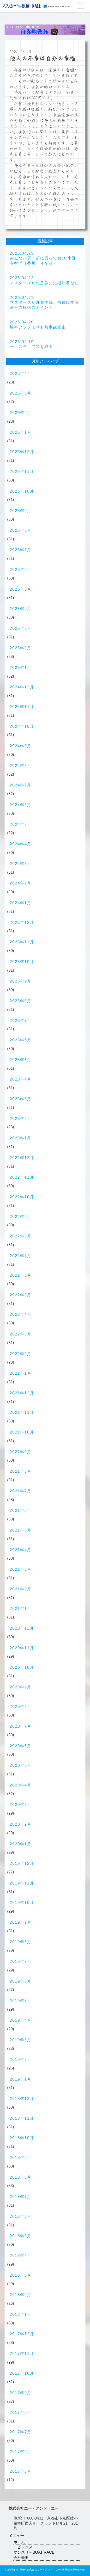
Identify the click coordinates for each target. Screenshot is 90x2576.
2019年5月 (21, 2001)
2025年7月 (21, 550)
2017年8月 (21, 2412)
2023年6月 (21, 1040)
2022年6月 (21, 1275)
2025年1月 (21, 668)
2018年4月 (21, 2256)
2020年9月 (21, 1687)
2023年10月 (22, 962)
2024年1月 (21, 903)
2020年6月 (21, 1746)
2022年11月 (22, 1177)
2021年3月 (21, 1569)
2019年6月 (21, 1981)
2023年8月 (21, 1001)
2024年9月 (21, 746)
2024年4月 (21, 844)
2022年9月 (21, 1217)
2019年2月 (21, 2059)
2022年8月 (21, 1236)
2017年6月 (21, 2452)
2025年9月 (21, 511)
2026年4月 (21, 373)
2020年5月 (21, 1765)
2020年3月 (21, 1805)
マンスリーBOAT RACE (33, 2552)
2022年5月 (21, 1295)
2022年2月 (21, 1354)
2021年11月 (22, 1412)
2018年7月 (21, 2197)
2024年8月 (21, 766)
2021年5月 (21, 1530)
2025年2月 (21, 648)
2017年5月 (21, 2471)
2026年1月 (21, 432)
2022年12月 (22, 1158)
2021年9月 (21, 1452)
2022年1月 (21, 1373)
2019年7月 (21, 1961)
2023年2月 (21, 1119)
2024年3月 (21, 864)
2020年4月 (21, 1785)
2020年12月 (22, 1628)
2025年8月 (21, 530)
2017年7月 (21, 2432)
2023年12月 (22, 922)
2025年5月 (21, 589)
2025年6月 (21, 570)
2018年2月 (21, 2295)
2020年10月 (22, 1667)
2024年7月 (21, 785)
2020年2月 (21, 1824)
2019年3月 (21, 2040)
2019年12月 (22, 1863)
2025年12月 (22, 452)
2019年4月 (21, 2020)
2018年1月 (21, 2314)
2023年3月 (21, 1099)
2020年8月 (21, 1707)
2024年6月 (21, 805)
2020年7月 (21, 1726)
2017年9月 (21, 2393)
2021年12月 (22, 1393)
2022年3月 (21, 1334)
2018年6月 (21, 2216)
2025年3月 (21, 628)
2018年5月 (21, 2236)
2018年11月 (22, 2118)
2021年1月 (21, 1608)
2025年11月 (22, 471)
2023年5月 (21, 1060)
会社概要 (21, 2558)
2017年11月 (22, 2354)
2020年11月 (22, 1648)
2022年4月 (21, 1314)
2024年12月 (22, 687)
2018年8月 (21, 2177)
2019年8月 (21, 1942)
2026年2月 (21, 413)
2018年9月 (21, 2158)
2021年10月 (22, 1432)
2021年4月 (21, 1550)
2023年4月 (21, 1079)
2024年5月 (21, 824)
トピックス (23, 2547)
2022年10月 (22, 1197)
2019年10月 (22, 1903)
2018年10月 (22, 2138)
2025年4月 (21, 609)
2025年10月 (22, 491)
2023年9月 (21, 981)
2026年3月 (21, 393)
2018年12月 (22, 2099)
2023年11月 (22, 942)
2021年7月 (21, 1491)
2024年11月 (22, 707)
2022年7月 (21, 1256)
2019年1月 (21, 2079)
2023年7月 (21, 1021)
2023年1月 (21, 1138)
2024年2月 (21, 883)
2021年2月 (21, 1589)
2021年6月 (21, 1510)
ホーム (19, 2542)
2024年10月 (22, 726)
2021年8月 (21, 1471)
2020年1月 (21, 1844)
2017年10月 (22, 2373)
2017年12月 (22, 2334)
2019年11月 (22, 1883)
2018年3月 (21, 2275)
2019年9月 (21, 1922)
